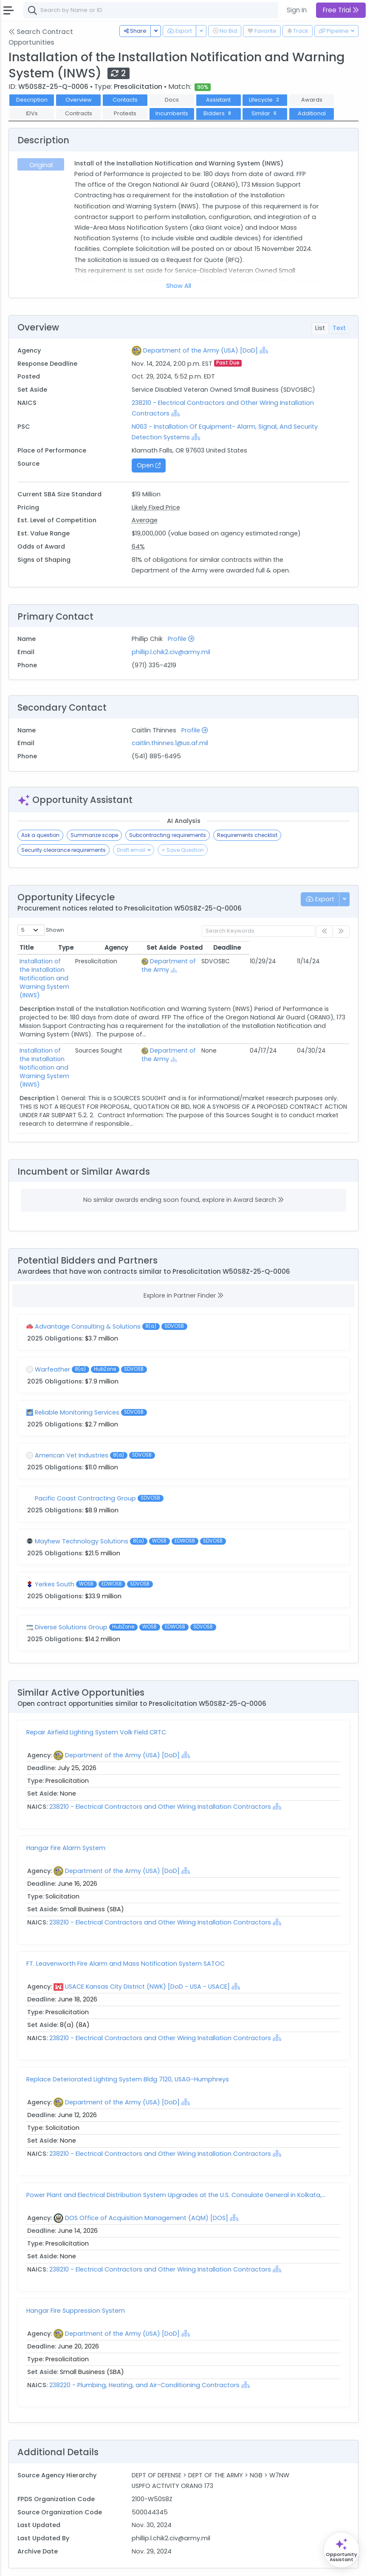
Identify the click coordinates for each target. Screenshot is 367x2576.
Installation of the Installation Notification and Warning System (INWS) (70, 969)
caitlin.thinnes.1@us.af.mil (170, 743)
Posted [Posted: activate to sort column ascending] (291, 947)
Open (149, 465)
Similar (264, 113)
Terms (75, 2563)
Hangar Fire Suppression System (75, 2276)
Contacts (125, 99)
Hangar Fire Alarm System (65, 1814)
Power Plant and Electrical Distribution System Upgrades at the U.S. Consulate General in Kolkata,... (175, 2161)
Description (32, 99)
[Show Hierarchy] (264, 350)
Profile (181, 639)
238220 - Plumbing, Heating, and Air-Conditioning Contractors (145, 2351)
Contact (47, 2563)
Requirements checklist (247, 835)
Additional (312, 113)
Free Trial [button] (341, 10)
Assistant (218, 99)
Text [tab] (339, 328)
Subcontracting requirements (167, 835)
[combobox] (150, 10)
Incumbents (171, 113)
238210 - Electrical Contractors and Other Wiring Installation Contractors (160, 1772)
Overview (78, 99)
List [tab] (320, 328)
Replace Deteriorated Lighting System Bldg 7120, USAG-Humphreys (127, 2045)
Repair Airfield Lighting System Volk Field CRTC (96, 1698)
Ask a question (40, 835)
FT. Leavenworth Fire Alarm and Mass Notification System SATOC (125, 1929)
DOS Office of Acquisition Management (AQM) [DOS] (146, 2184)
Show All (178, 286)
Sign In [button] (297, 10)
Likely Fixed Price (156, 507)
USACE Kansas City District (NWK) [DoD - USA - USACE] (147, 1952)
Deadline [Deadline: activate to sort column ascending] (327, 947)
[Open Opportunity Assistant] (341, 2550)
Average (145, 520)
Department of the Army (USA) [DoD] (200, 350)
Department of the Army (210, 965)
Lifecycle (265, 99)
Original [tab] (41, 165)
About (19, 2563)
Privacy (101, 2563)
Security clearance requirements (63, 850)
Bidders (218, 113)
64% (138, 546)
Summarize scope (94, 835)
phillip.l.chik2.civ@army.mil (171, 652)
